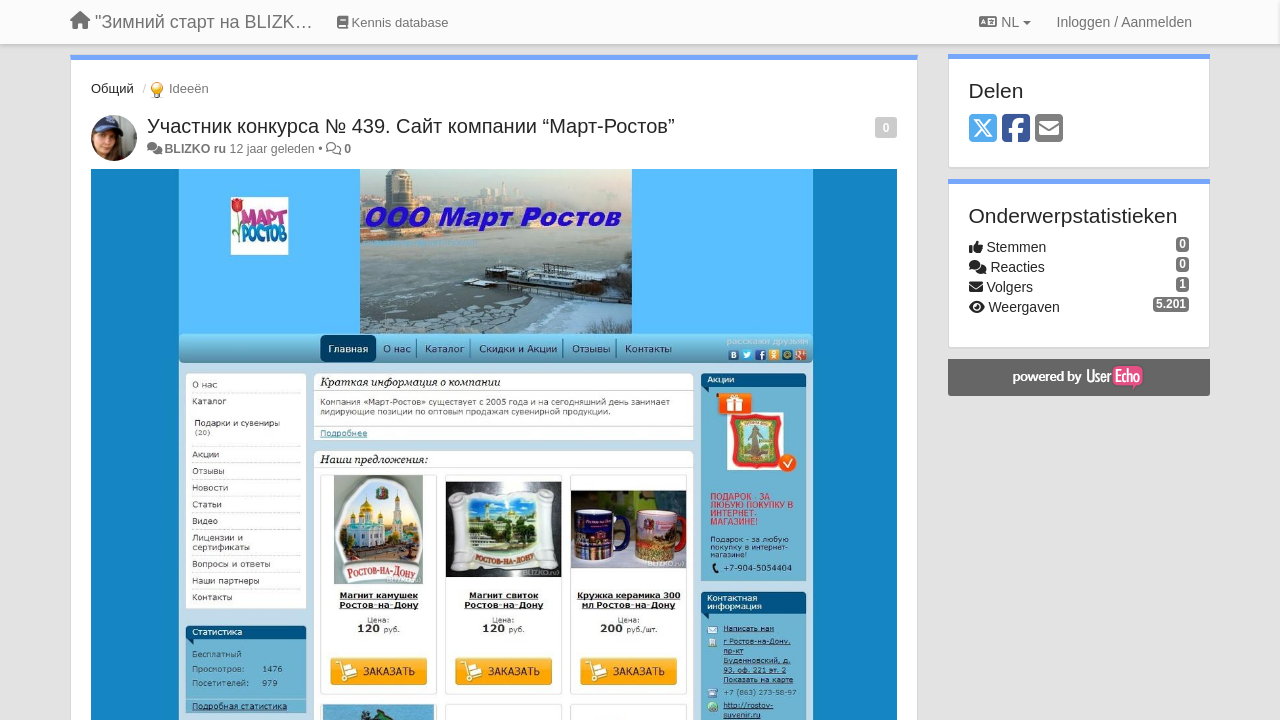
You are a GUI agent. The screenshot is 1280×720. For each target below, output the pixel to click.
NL (1004, 22)
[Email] (1049, 129)
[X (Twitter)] (983, 129)
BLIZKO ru (196, 149)
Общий (112, 88)
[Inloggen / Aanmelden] (1124, 22)
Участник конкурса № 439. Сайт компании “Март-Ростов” (411, 126)
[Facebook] (1016, 129)
